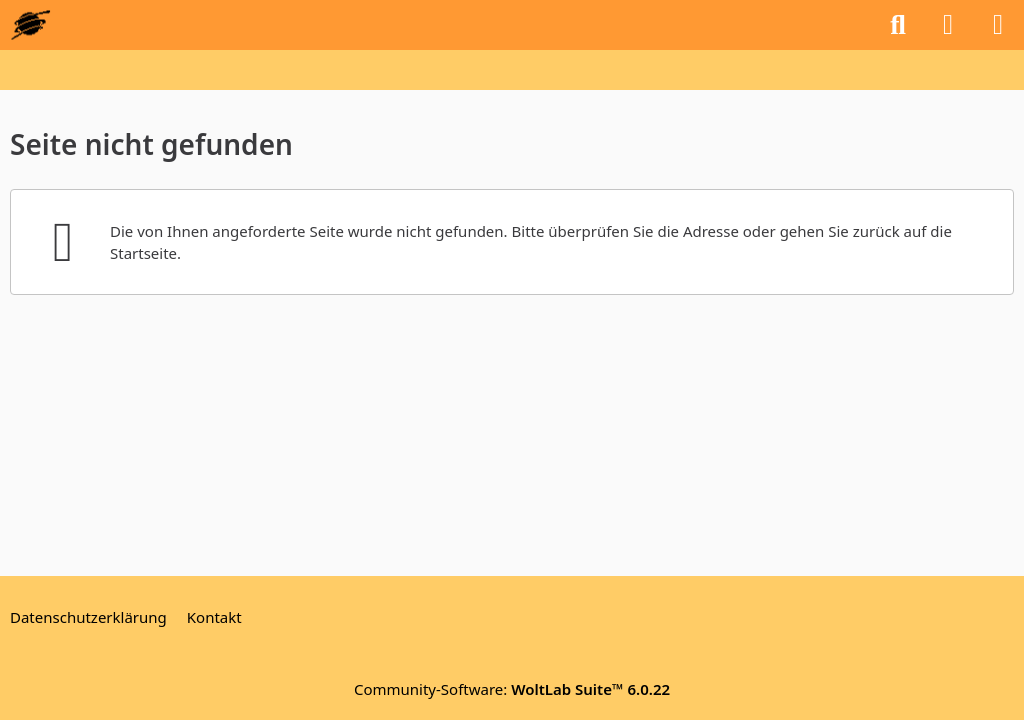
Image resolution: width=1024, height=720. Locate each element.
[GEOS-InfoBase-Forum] (30, 25)
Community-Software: (512, 689)
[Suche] (898, 25)
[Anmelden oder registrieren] (948, 25)
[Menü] (998, 25)
